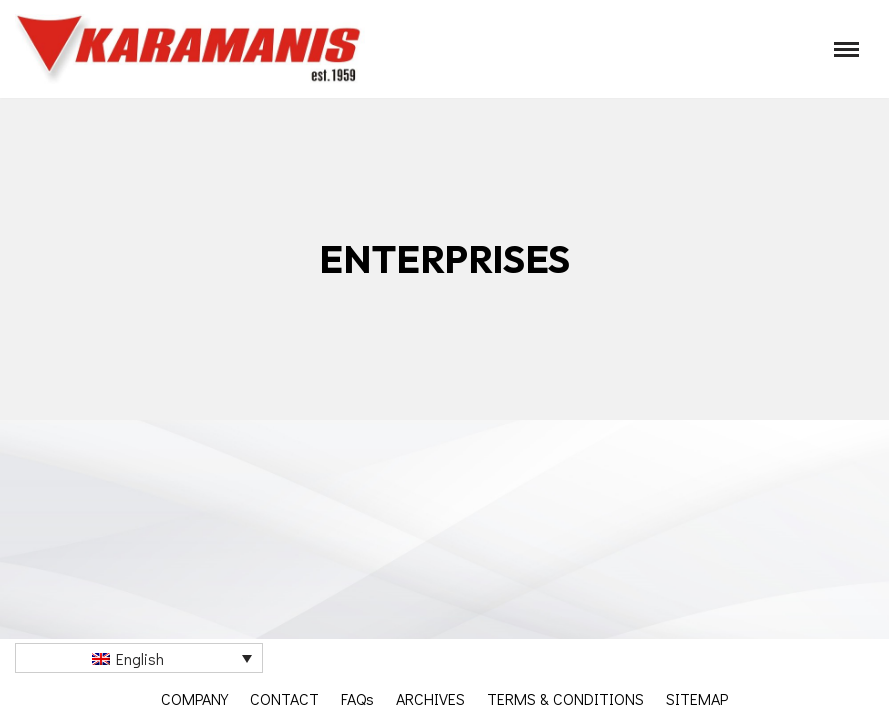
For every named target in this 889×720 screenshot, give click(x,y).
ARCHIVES (430, 698)
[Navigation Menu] (846, 49)
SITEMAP (697, 698)
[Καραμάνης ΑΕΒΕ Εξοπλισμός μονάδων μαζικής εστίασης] (190, 49)
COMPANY (194, 698)
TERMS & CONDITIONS (565, 698)
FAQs (357, 698)
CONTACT (284, 698)
